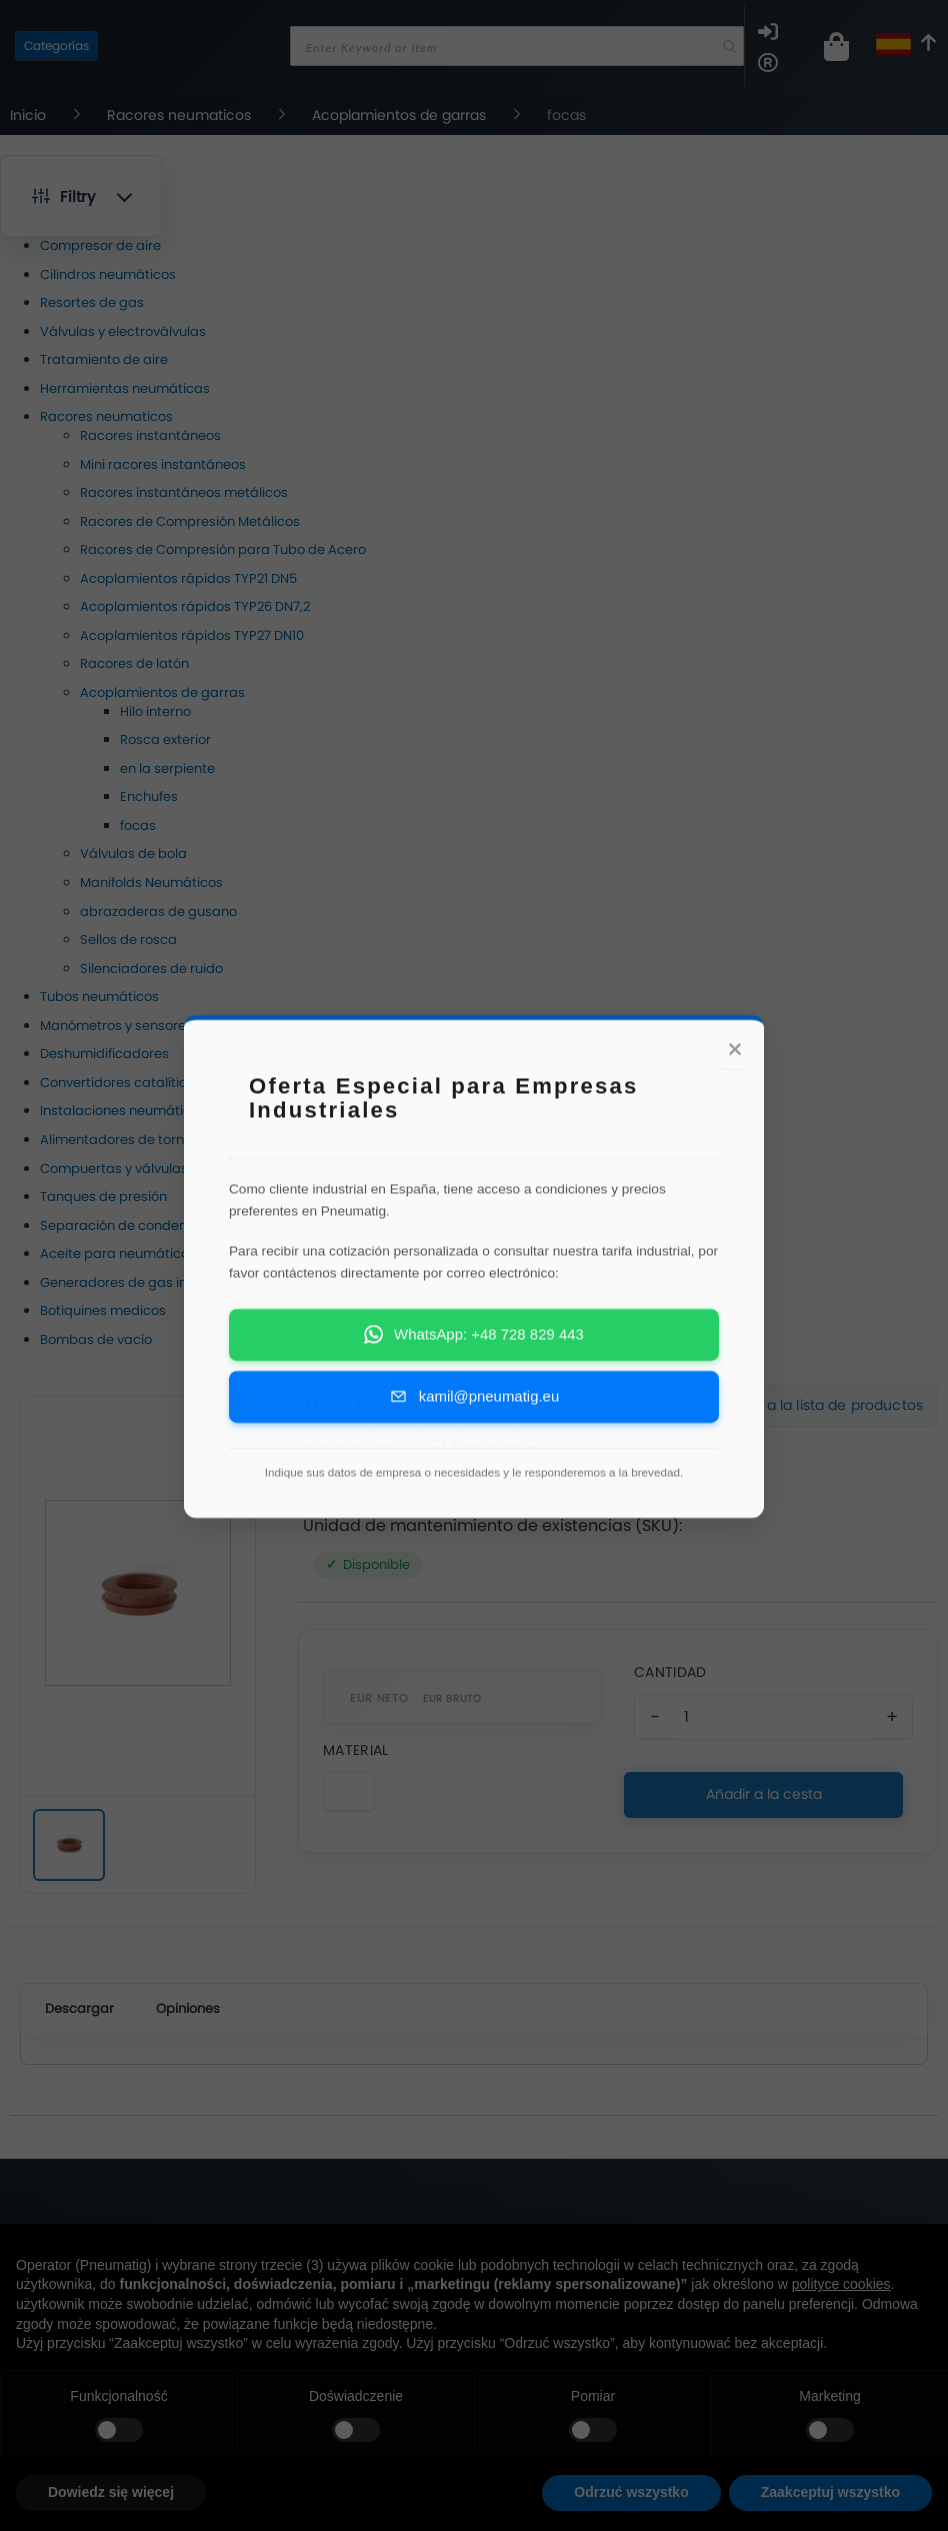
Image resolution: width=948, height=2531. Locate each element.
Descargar (79, 2008)
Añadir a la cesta (764, 1794)
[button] (81, 196)
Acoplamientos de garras (401, 115)
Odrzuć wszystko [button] (631, 2492)
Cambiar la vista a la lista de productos (785, 1405)
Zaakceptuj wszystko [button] (830, 2492)
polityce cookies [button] (841, 2284)
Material (355, 1750)
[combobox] (517, 46)
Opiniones (188, 2008)
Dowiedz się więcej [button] (111, 2492)
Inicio (30, 115)
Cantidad (670, 1672)
